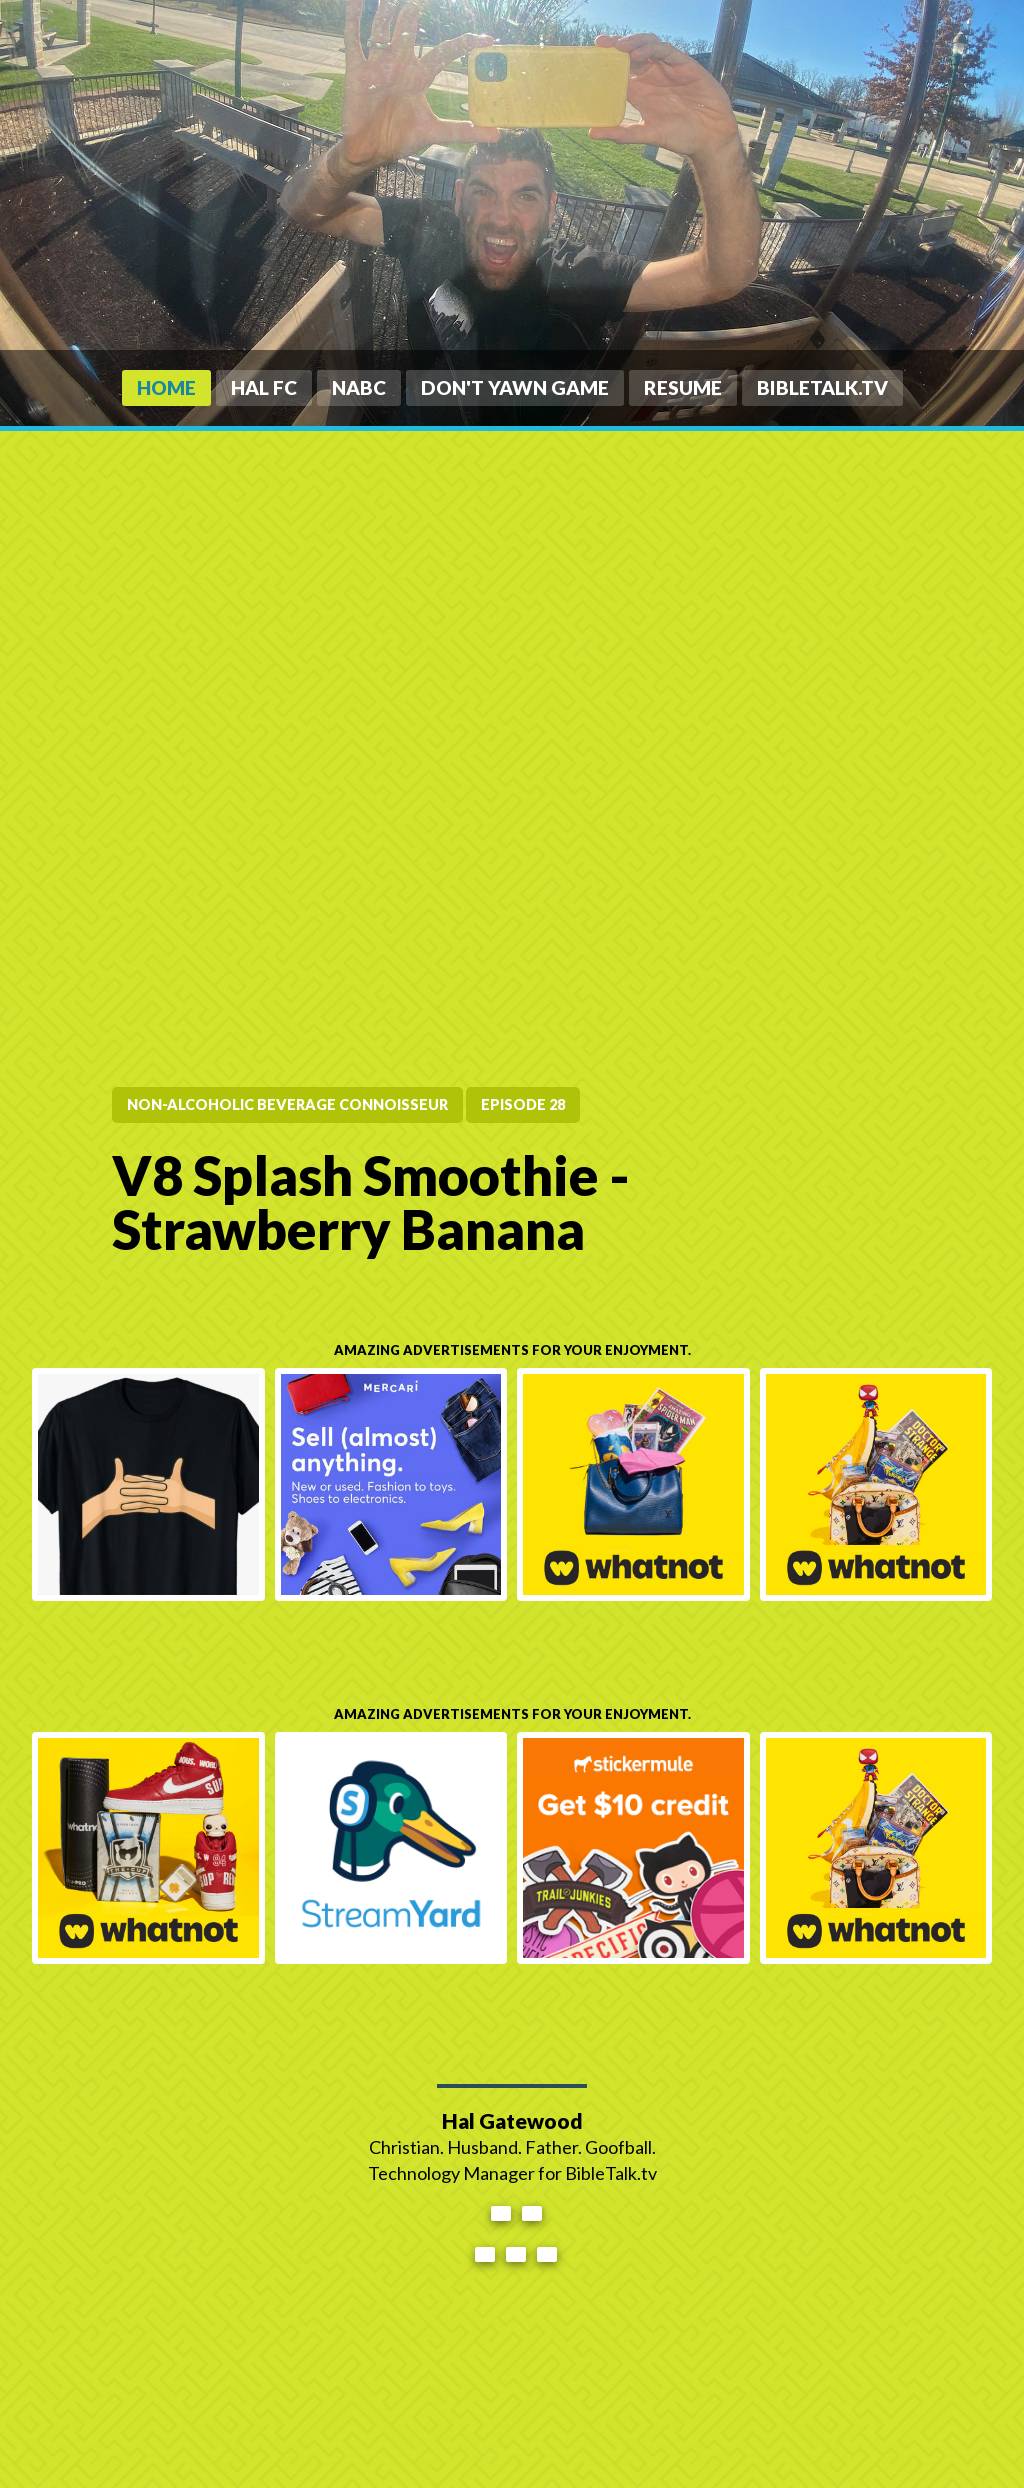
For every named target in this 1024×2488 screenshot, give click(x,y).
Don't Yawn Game (515, 387)
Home (166, 387)
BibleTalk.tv (822, 387)
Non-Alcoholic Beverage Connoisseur (287, 1104)
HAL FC (264, 387)
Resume (683, 387)
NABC (359, 387)
